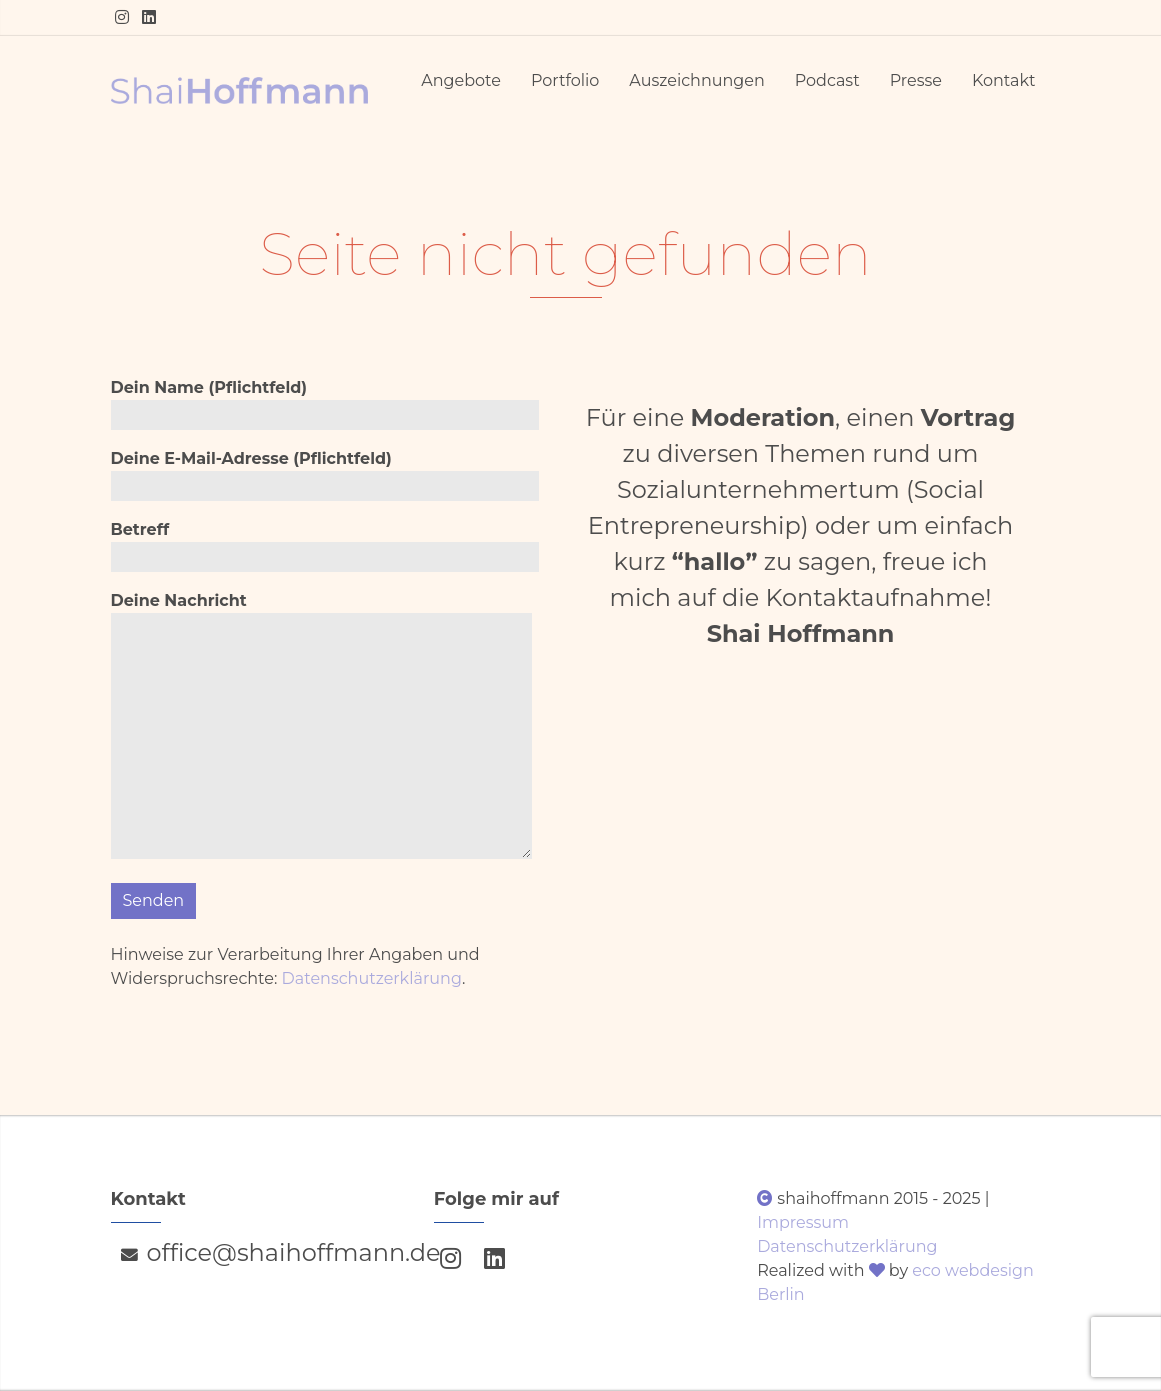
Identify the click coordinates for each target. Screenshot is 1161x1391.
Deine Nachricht (321, 728)
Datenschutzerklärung (372, 978)
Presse (916, 80)
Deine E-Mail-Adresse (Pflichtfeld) (325, 475)
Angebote (461, 80)
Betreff (325, 546)
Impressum (803, 1222)
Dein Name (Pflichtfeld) (325, 404)
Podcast (827, 80)
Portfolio (565, 80)
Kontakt (1004, 80)
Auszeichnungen (696, 80)
